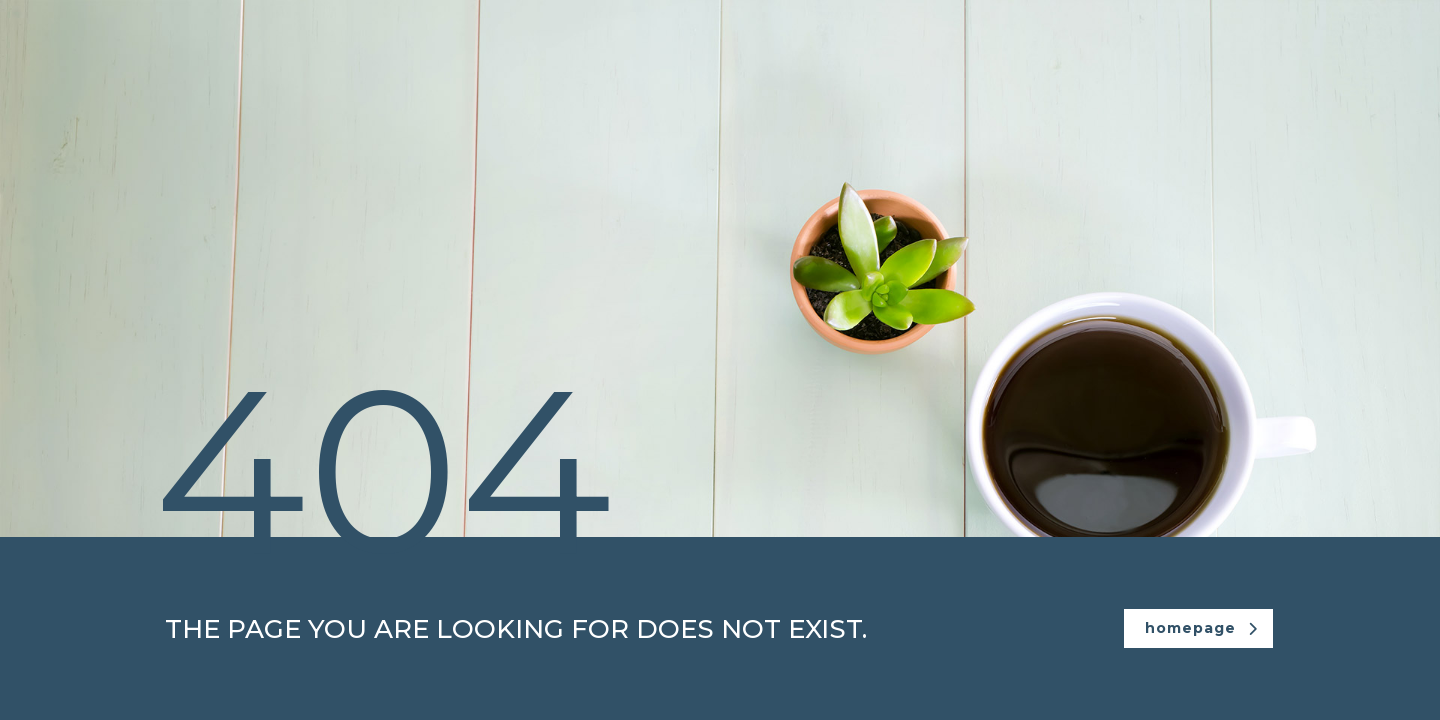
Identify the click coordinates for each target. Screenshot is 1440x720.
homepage (1201, 628)
